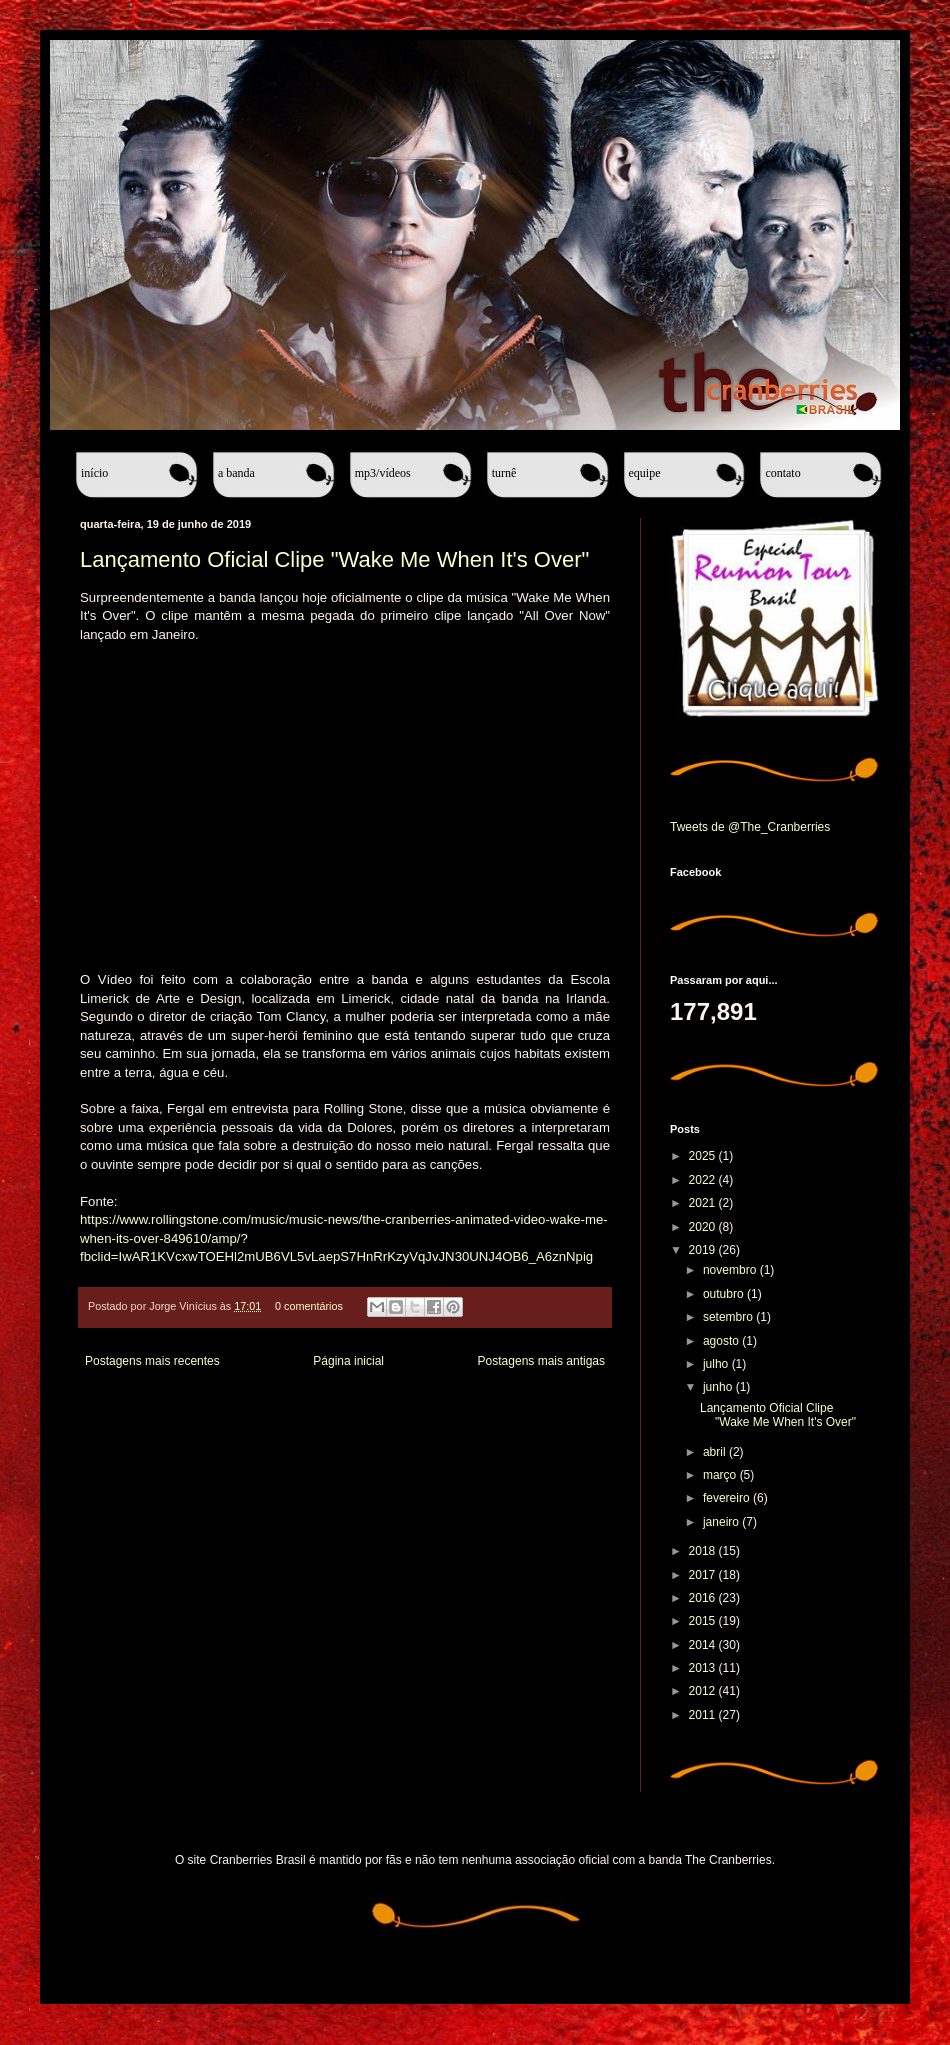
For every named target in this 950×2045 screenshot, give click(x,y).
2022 (704, 1180)
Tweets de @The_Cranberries (750, 827)
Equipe (645, 473)
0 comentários (309, 1306)
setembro (729, 1317)
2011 (704, 1715)
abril (716, 1452)
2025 (704, 1156)
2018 (704, 1551)
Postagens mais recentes (152, 1361)
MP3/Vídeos (383, 473)
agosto (722, 1341)
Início (94, 473)
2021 (704, 1203)
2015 (704, 1621)
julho (717, 1364)
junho (719, 1387)
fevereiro (728, 1498)
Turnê (504, 473)
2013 (704, 1668)
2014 (704, 1645)
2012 (704, 1691)
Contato (782, 473)
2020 (704, 1227)
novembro (731, 1270)
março (721, 1475)
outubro (725, 1294)
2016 (704, 1598)
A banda (236, 473)
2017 (704, 1575)
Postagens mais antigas (541, 1361)
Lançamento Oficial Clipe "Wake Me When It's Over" (334, 559)
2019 (704, 1250)
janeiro (722, 1522)
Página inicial (348, 1361)
